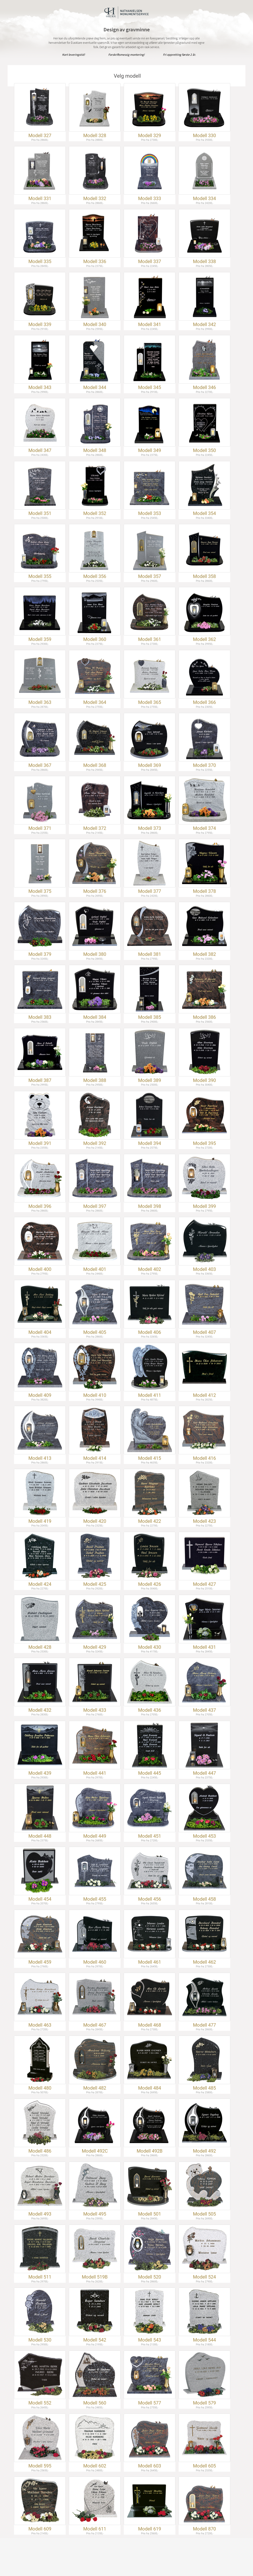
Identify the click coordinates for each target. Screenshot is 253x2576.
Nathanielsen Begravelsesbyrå (126, 12)
